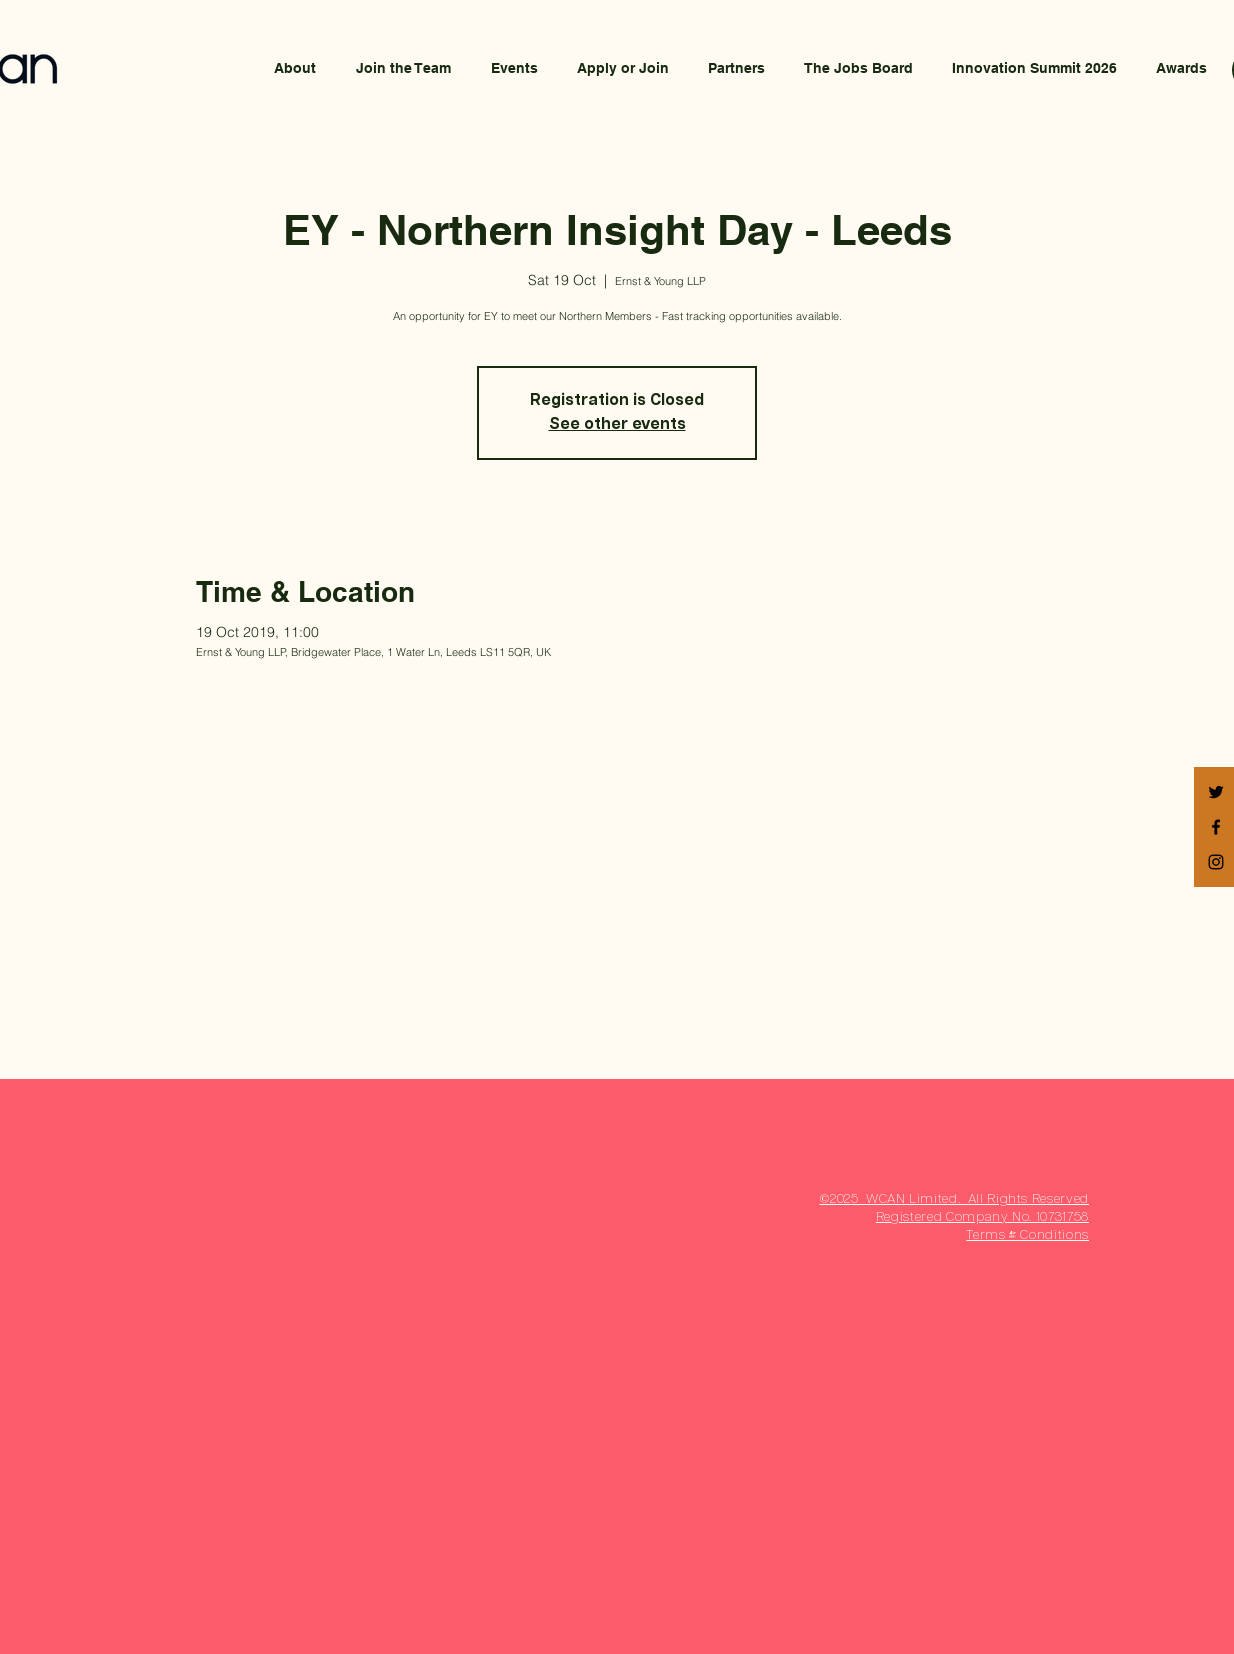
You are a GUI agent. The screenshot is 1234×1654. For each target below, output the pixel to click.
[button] (622, 68)
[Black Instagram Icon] (1216, 862)
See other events (617, 425)
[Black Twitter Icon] (1216, 792)
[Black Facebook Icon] (1216, 827)
